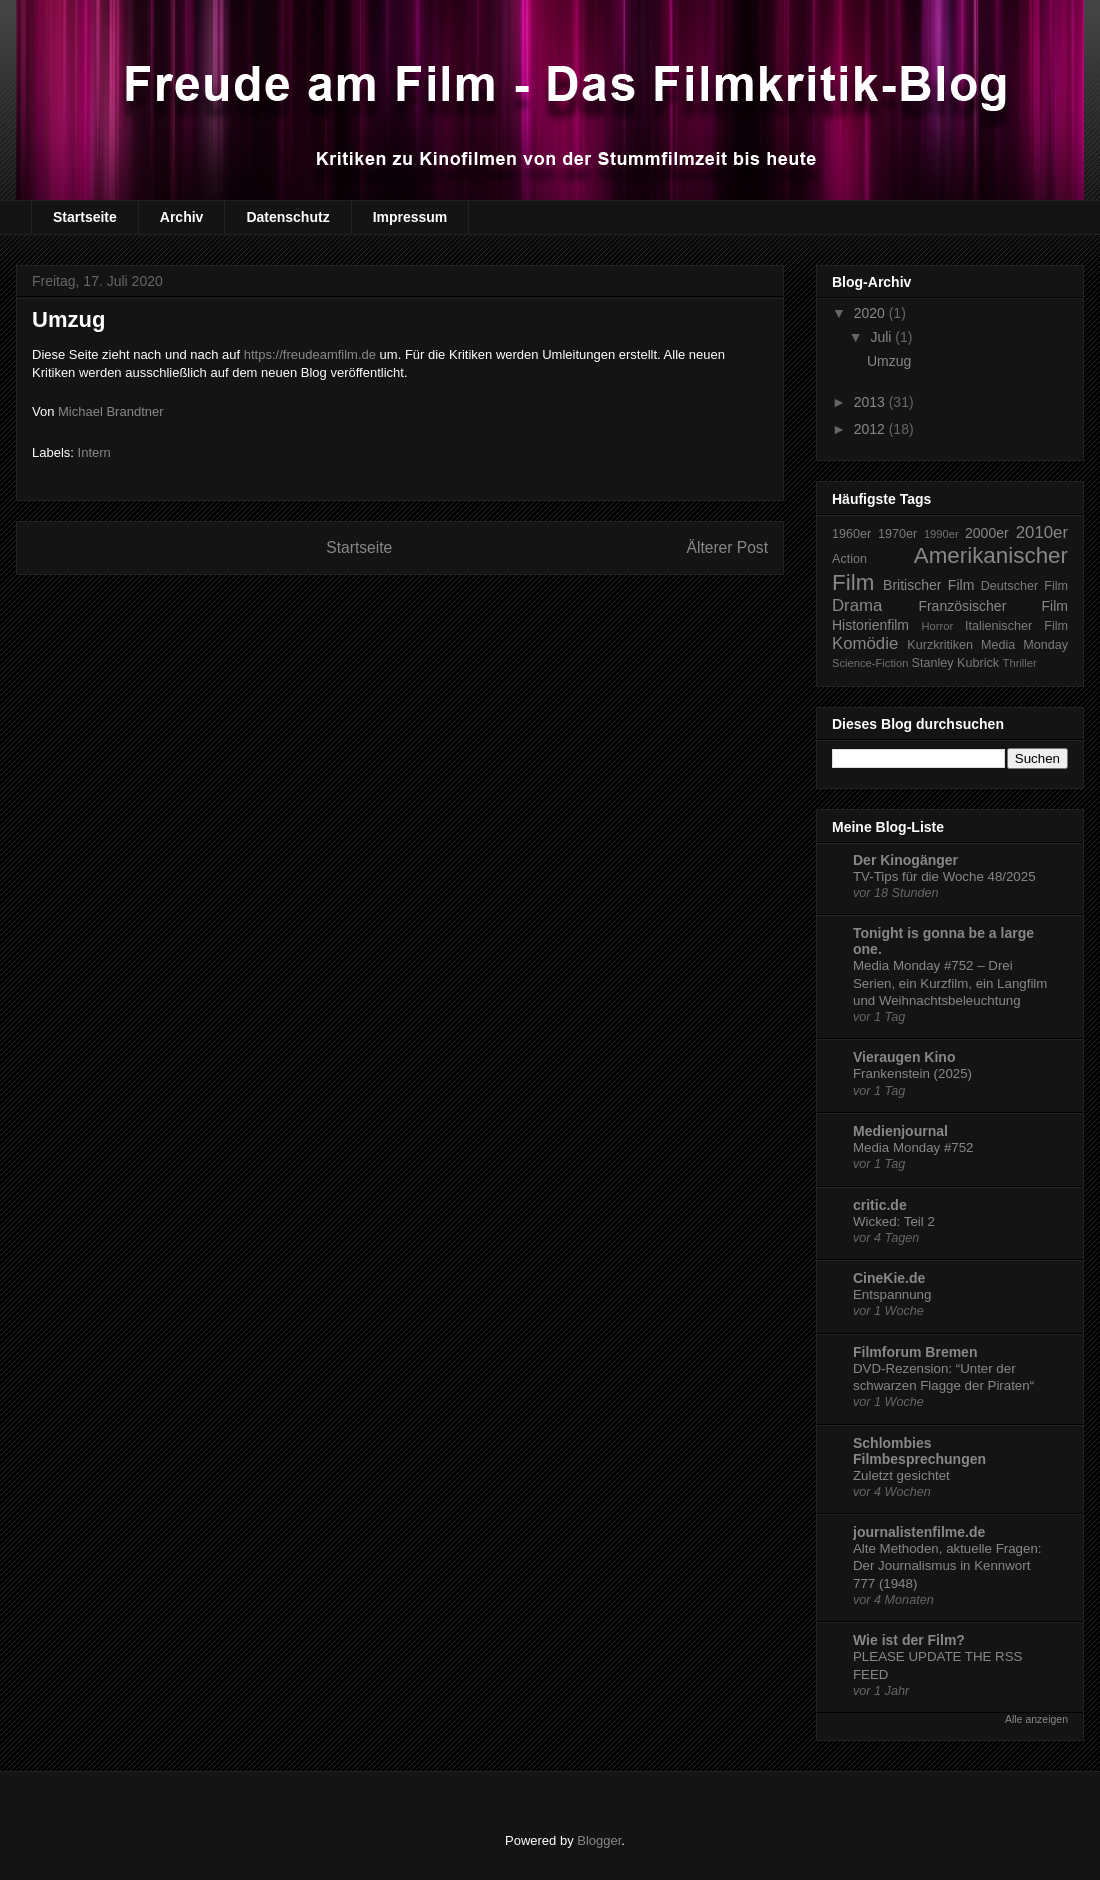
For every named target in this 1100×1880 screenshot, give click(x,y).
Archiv (182, 217)
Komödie (865, 643)
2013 (871, 402)
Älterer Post (727, 547)
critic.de (880, 1205)
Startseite (85, 217)
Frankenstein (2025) (912, 1073)
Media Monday (1024, 645)
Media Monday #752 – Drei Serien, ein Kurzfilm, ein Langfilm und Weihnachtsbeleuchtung (950, 983)
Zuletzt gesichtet (901, 1475)
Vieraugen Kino (904, 1057)
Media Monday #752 (913, 1147)
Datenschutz (287, 217)
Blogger (599, 1840)
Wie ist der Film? (909, 1640)
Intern (94, 452)
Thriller (1020, 663)
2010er (1042, 532)
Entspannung (892, 1294)
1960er (851, 534)
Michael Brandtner (111, 411)
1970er (897, 534)
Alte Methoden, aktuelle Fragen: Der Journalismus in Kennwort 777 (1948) (947, 1566)
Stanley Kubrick (956, 663)
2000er (987, 533)
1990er (941, 534)
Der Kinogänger (905, 860)
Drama (857, 605)
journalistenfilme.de (919, 1532)
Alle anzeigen (1036, 1719)
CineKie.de (889, 1278)
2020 (871, 313)
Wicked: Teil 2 (894, 1221)
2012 (871, 429)
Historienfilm (870, 625)
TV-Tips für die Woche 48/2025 (944, 876)
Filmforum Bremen (915, 1352)
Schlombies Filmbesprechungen (919, 1451)
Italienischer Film (1016, 626)
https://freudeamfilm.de (310, 354)
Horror (938, 626)
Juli (882, 337)
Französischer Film (993, 606)
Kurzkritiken (940, 645)
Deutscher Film (1024, 586)
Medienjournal (900, 1131)
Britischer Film (928, 585)
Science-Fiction (870, 663)
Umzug (889, 361)
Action (849, 559)
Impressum (410, 217)
